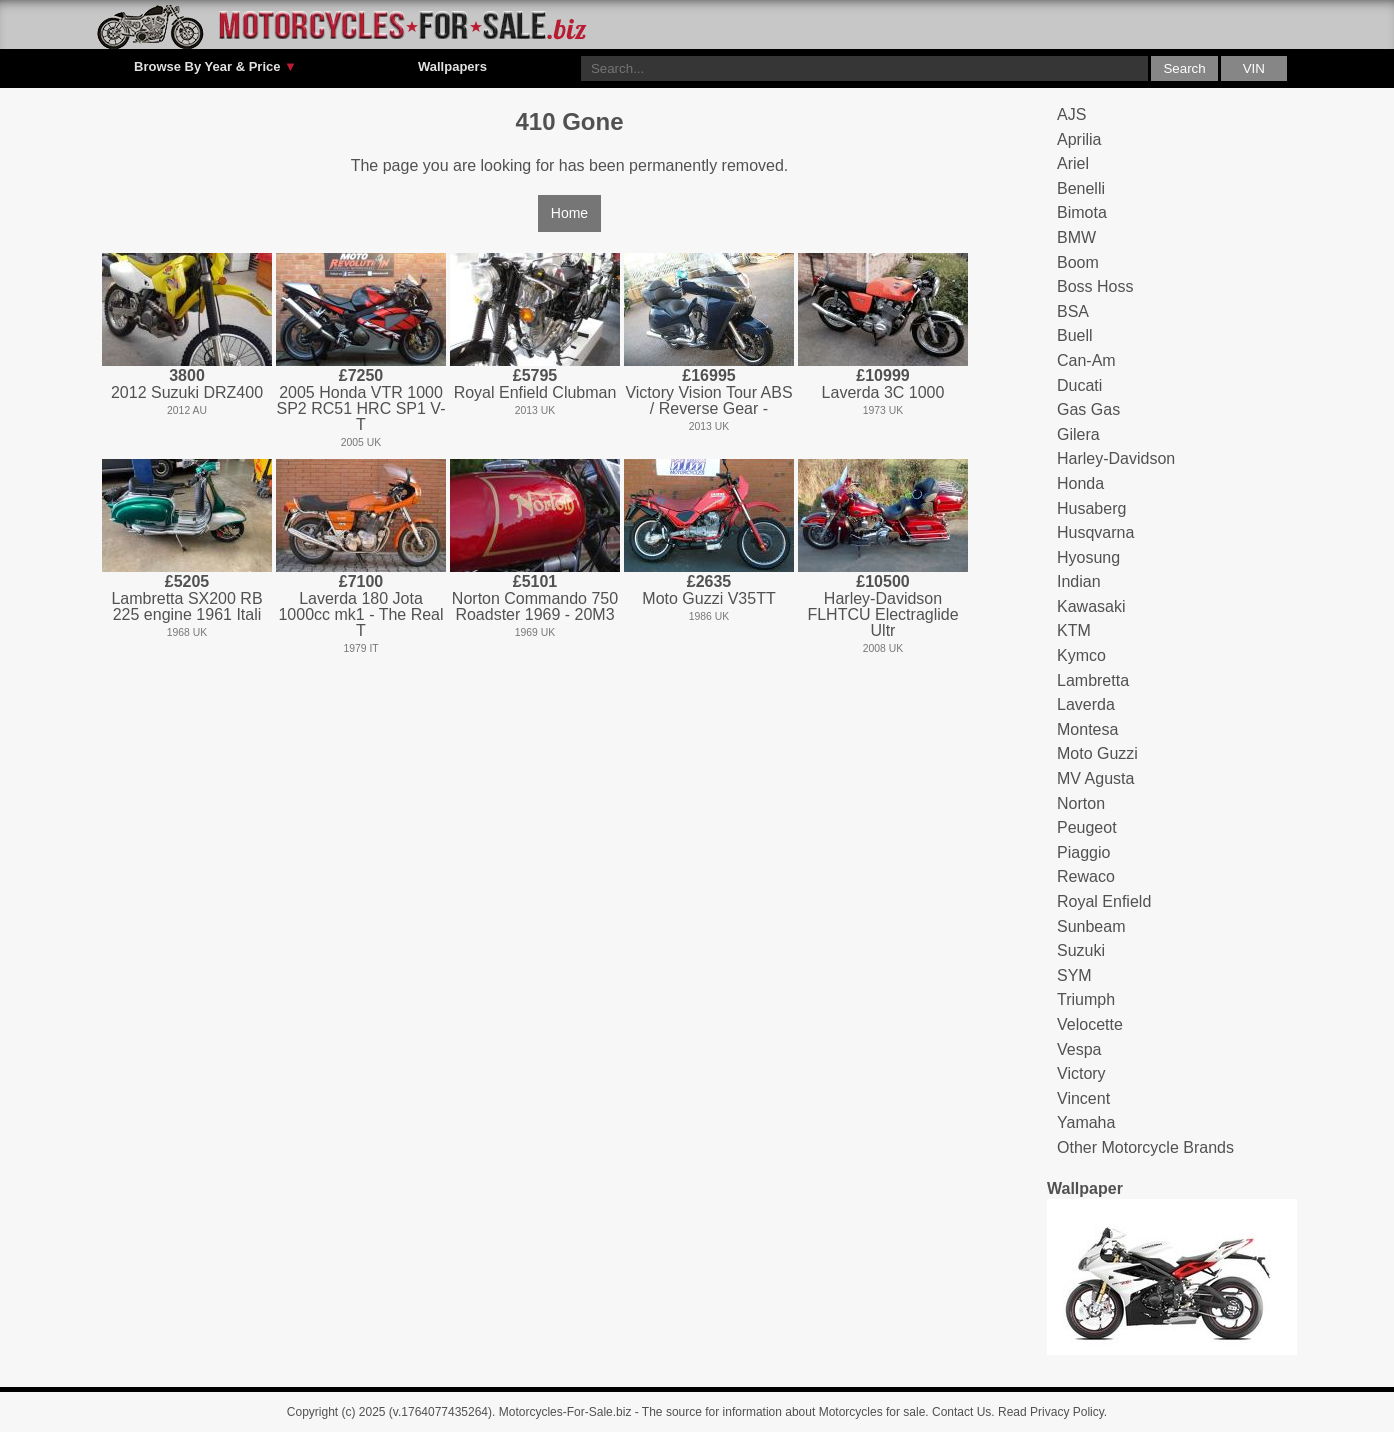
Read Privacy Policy (1051, 1412)
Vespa (1079, 1049)
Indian (1079, 581)
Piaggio (1083, 852)
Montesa (1087, 729)
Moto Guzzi (1097, 753)
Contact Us (961, 1412)
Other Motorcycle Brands (1145, 1147)
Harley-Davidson (1116, 458)
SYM (1074, 975)
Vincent (1083, 1098)
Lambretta (1093, 680)
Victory (1081, 1073)
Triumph (1086, 999)
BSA (1073, 311)
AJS (1071, 114)
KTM (1074, 630)
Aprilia (1079, 139)
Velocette (1090, 1024)
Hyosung (1088, 557)
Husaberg (1091, 508)
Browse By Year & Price (215, 67)
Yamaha (1086, 1122)
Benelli (1081, 188)
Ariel (1073, 163)
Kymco (1081, 655)
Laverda (1086, 704)
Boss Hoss (1095, 286)
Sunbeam (1091, 926)
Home (569, 213)
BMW (1076, 237)
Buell (1075, 335)
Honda (1080, 483)
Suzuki (1081, 950)
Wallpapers (452, 66)
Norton (1081, 803)
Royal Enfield (1104, 901)
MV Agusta (1095, 778)
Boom (1078, 262)
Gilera (1078, 434)
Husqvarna (1095, 532)
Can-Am (1086, 360)
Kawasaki (1091, 606)
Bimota (1082, 212)
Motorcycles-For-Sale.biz (565, 1412)
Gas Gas (1088, 409)
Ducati (1079, 385)
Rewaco (1086, 876)
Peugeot (1087, 827)
